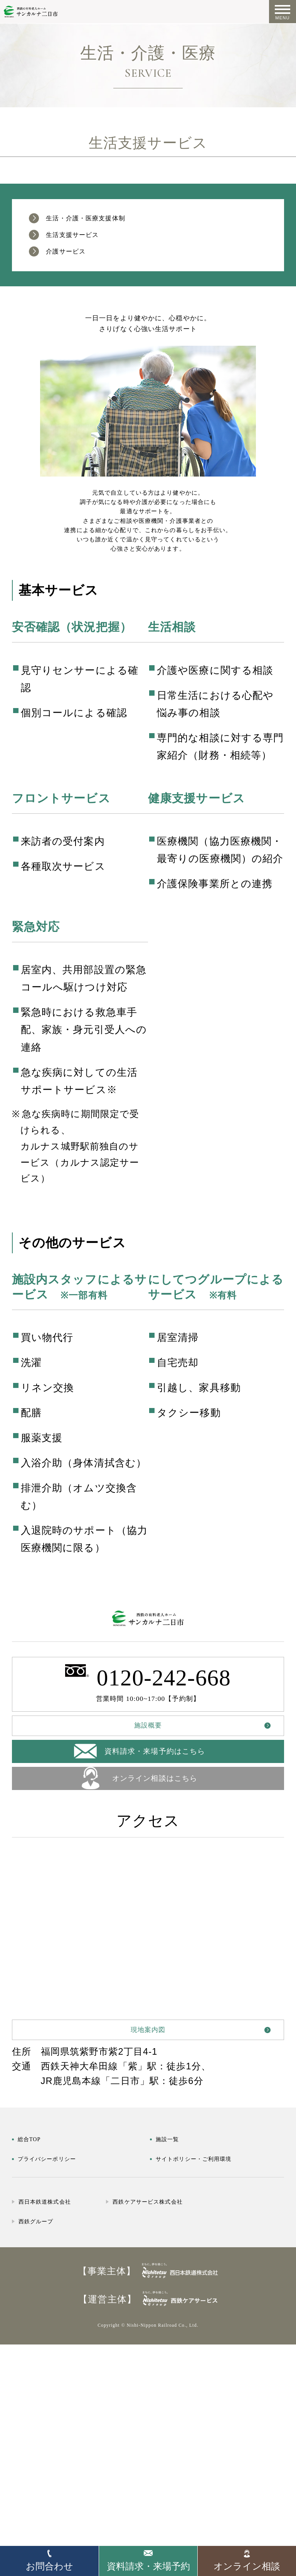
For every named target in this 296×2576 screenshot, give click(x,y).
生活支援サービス (91, 244)
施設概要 (148, 1857)
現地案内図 (148, 2191)
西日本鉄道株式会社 (62, 2388)
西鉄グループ (48, 2407)
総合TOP (37, 2310)
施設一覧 (175, 2310)
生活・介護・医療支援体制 (113, 221)
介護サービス (80, 266)
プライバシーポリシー (68, 2329)
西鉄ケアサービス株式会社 (215, 2388)
